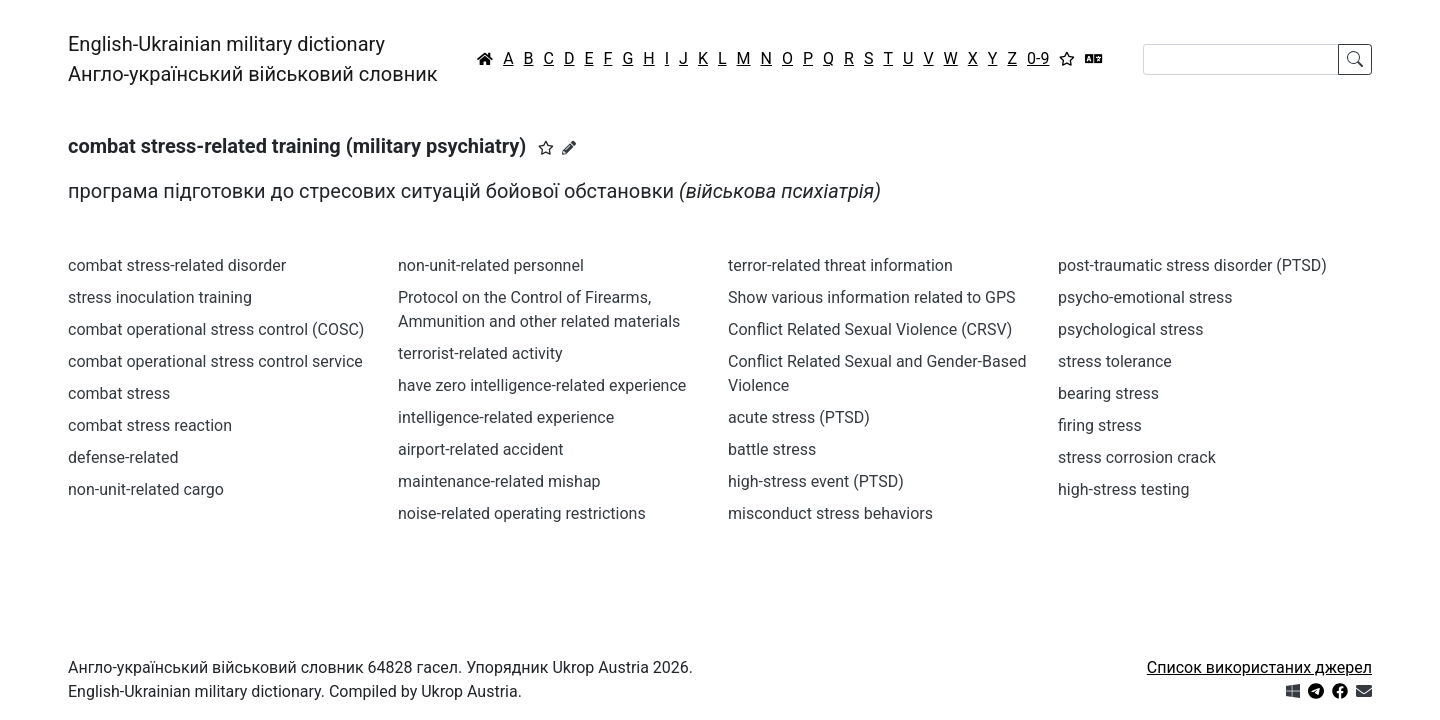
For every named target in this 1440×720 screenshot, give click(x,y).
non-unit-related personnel (491, 265)
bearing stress (1108, 393)
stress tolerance (1115, 361)
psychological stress (1131, 329)
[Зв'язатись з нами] (1364, 691)
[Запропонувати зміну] (569, 148)
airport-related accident (481, 449)
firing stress (1100, 425)
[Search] (1241, 59)
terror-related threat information (840, 265)
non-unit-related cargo (146, 489)
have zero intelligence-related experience (542, 385)
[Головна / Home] (485, 59)
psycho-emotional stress (1145, 297)
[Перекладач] (1094, 59)
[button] (546, 148)
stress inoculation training (160, 297)
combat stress (119, 393)
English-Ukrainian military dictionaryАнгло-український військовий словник (253, 59)
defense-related (123, 457)
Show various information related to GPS (872, 297)
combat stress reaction (150, 425)
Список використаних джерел (1259, 667)
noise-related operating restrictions (522, 513)
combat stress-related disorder (177, 265)
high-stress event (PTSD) (816, 481)
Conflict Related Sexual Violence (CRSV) (870, 329)
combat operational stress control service (215, 361)
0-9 (1038, 58)
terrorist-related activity (480, 353)
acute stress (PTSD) (799, 417)
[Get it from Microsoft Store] (1293, 691)
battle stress (772, 449)
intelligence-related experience (506, 417)
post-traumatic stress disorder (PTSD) (1192, 265)
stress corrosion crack (1137, 457)
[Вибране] (1067, 59)
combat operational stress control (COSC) (216, 329)
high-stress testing (1124, 489)
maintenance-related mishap (499, 481)
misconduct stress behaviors (830, 513)
